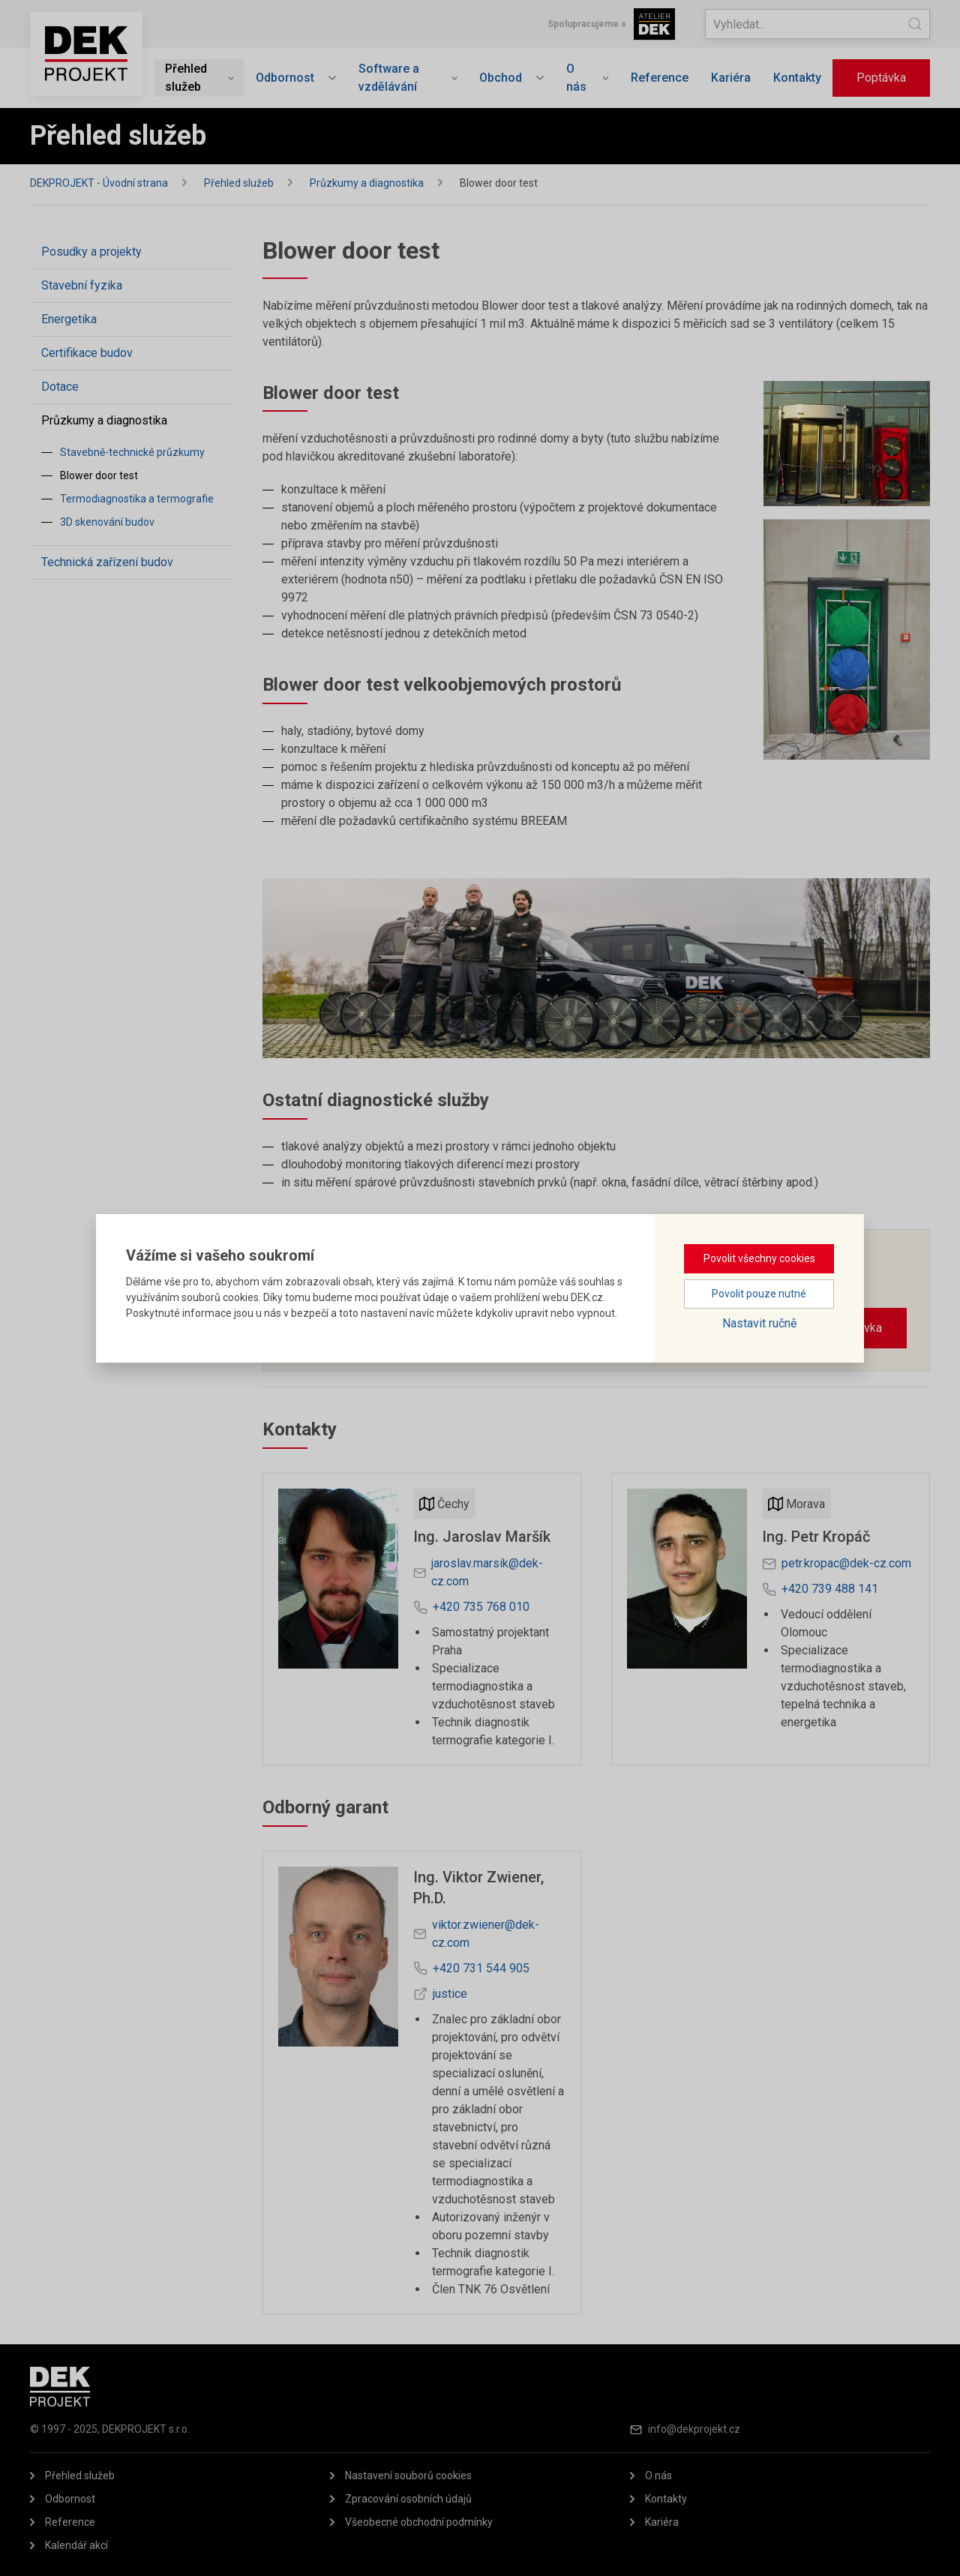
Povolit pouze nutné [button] (759, 1294)
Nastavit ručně (759, 1323)
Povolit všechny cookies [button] (759, 1258)
